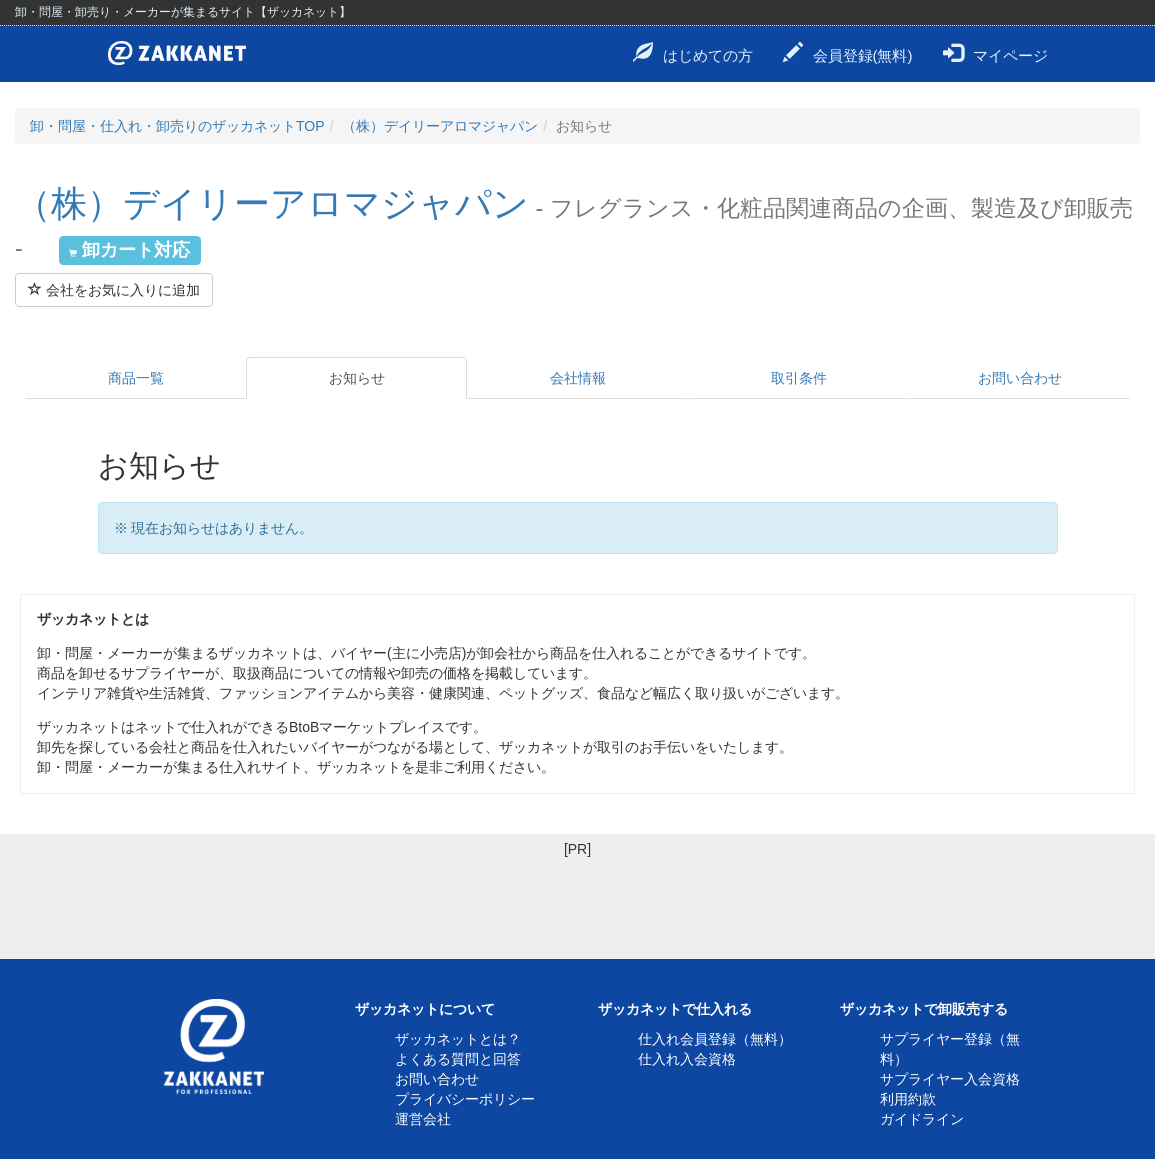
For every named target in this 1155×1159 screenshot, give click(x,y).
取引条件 (799, 378)
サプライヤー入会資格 (950, 1079)
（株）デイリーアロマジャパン (440, 126)
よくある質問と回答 (458, 1059)
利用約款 (908, 1099)
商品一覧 (136, 378)
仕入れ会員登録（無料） (715, 1039)
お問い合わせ (1020, 378)
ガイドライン (922, 1119)
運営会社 (423, 1119)
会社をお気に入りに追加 (114, 290)
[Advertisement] (577, 904)
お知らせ (357, 378)
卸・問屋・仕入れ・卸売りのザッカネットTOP (177, 126)
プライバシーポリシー (465, 1099)
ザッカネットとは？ (458, 1039)
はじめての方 (693, 53)
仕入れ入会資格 (687, 1059)
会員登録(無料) (848, 53)
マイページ (995, 53)
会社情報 (578, 378)
